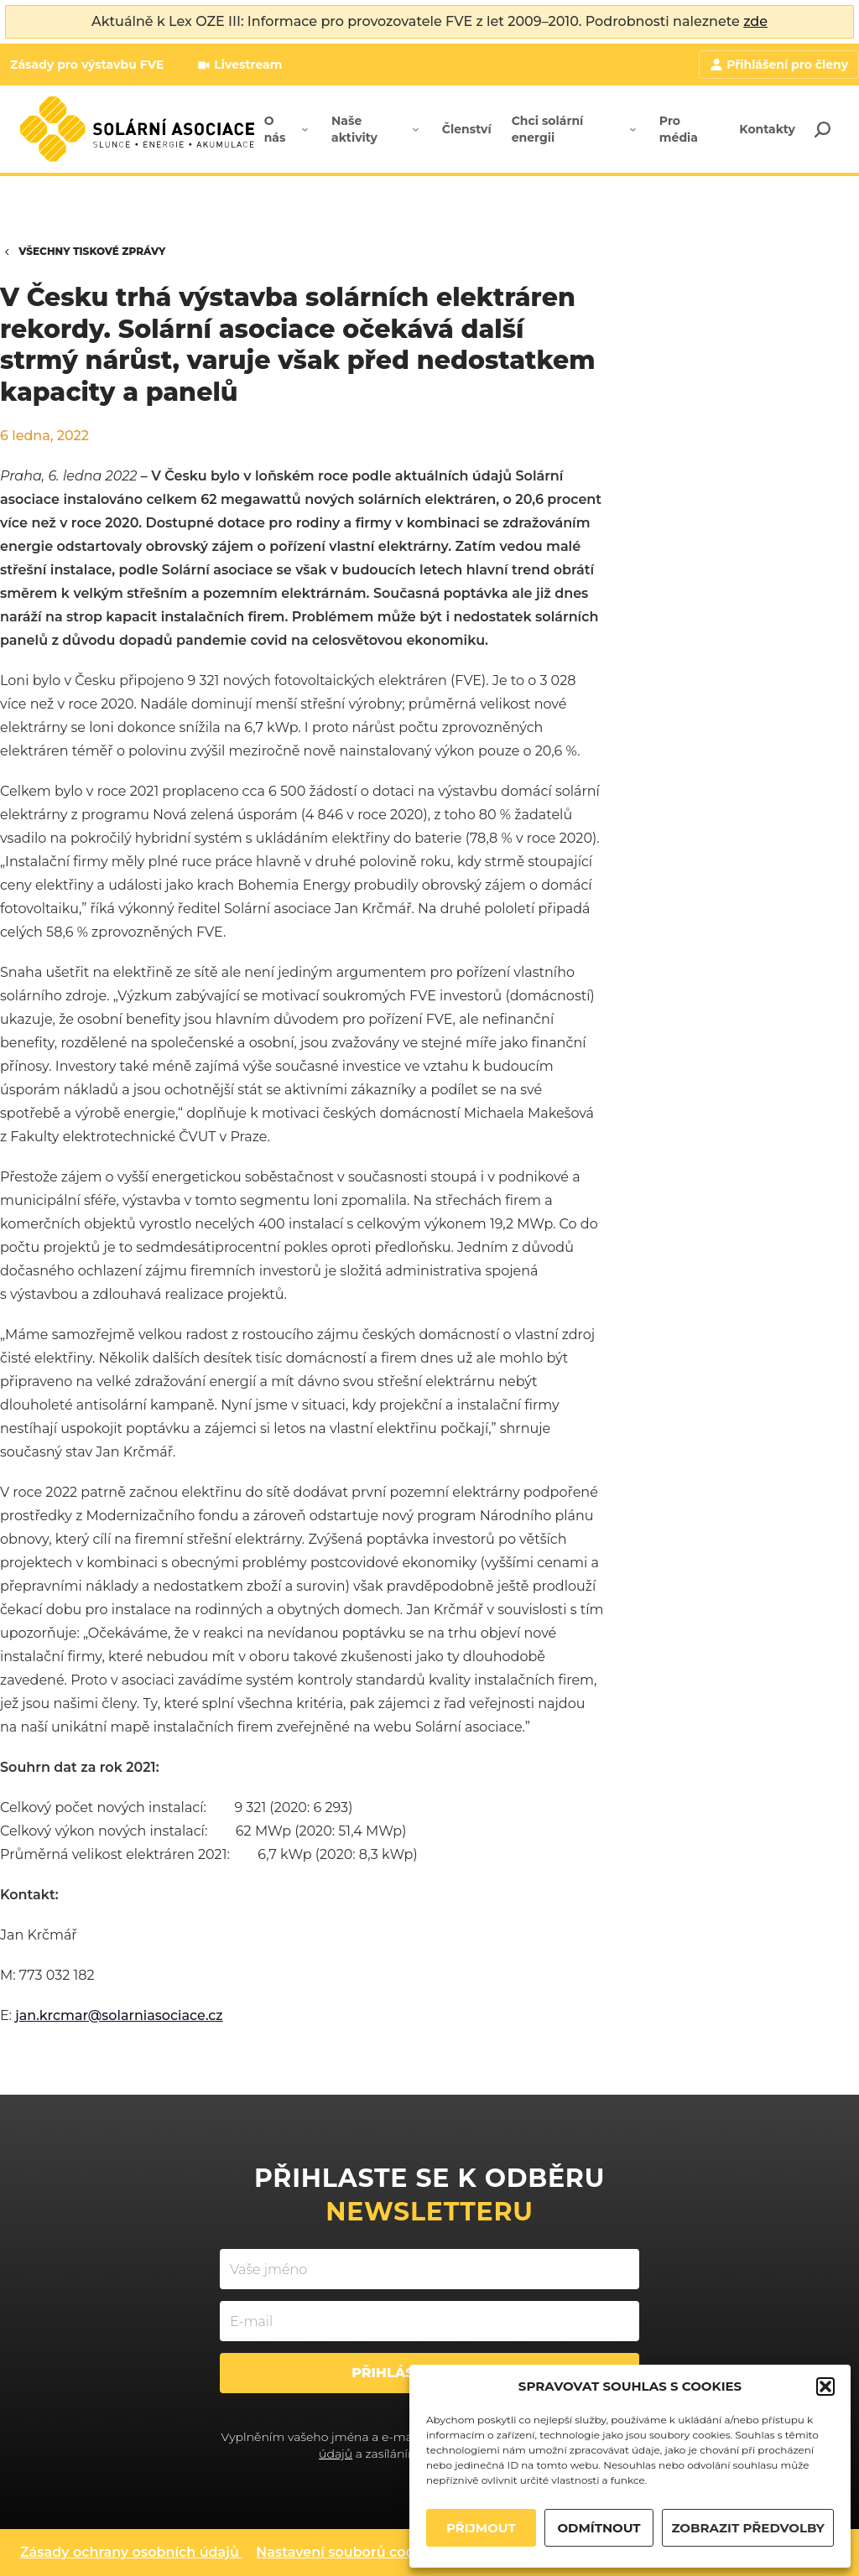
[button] (825, 2386)
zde (755, 21)
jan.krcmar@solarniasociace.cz (119, 2015)
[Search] (822, 129)
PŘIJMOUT (481, 2528)
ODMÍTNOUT (598, 2528)
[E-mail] (429, 2321)
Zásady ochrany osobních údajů (129, 2552)
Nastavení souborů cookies (348, 2552)
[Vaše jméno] (429, 2269)
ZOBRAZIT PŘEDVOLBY (748, 2528)
